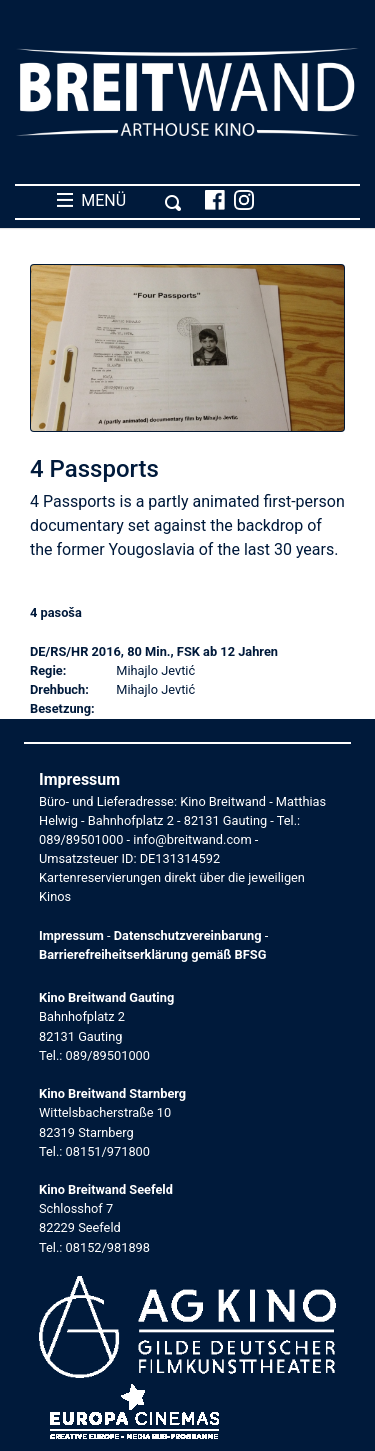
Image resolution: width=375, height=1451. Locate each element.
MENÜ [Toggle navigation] (119, 201)
